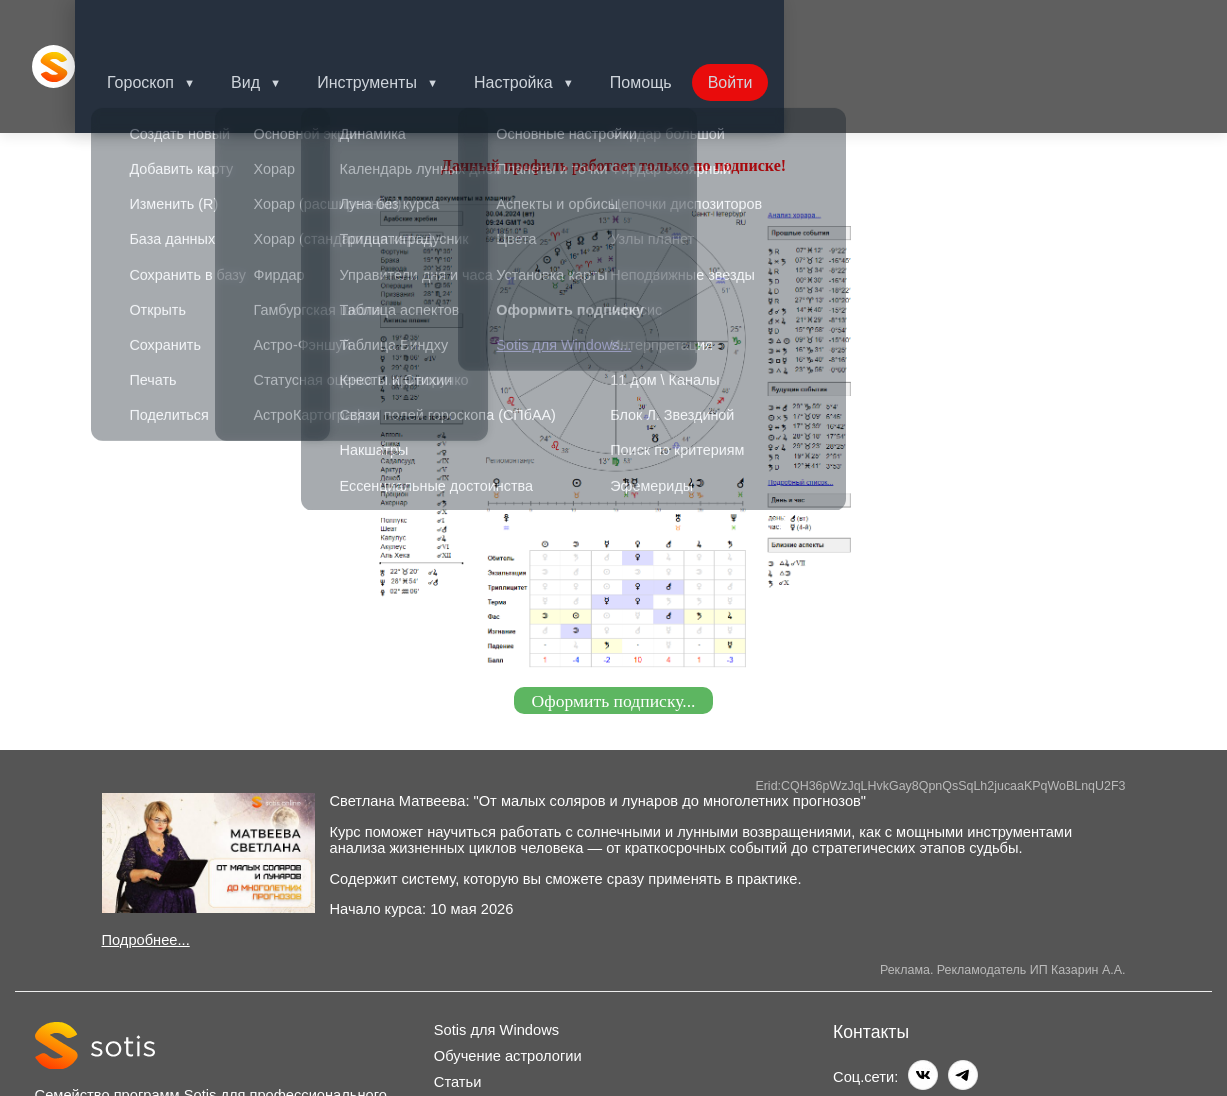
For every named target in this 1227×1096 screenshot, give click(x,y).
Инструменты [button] (399, 24)
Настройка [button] (549, 24)
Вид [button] (273, 24)
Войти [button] (774, 24)
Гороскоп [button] (164, 24)
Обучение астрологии (508, 973)
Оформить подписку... (614, 617)
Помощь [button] (681, 24)
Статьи (458, 999)
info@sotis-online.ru (948, 1033)
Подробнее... (146, 857)
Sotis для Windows (496, 947)
